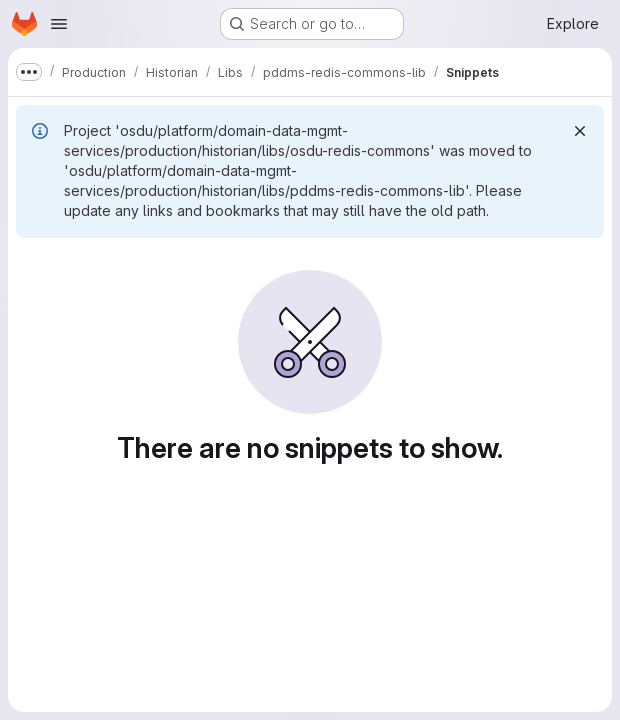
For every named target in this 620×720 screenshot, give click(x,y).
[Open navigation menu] (59, 24)
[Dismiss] (580, 131)
